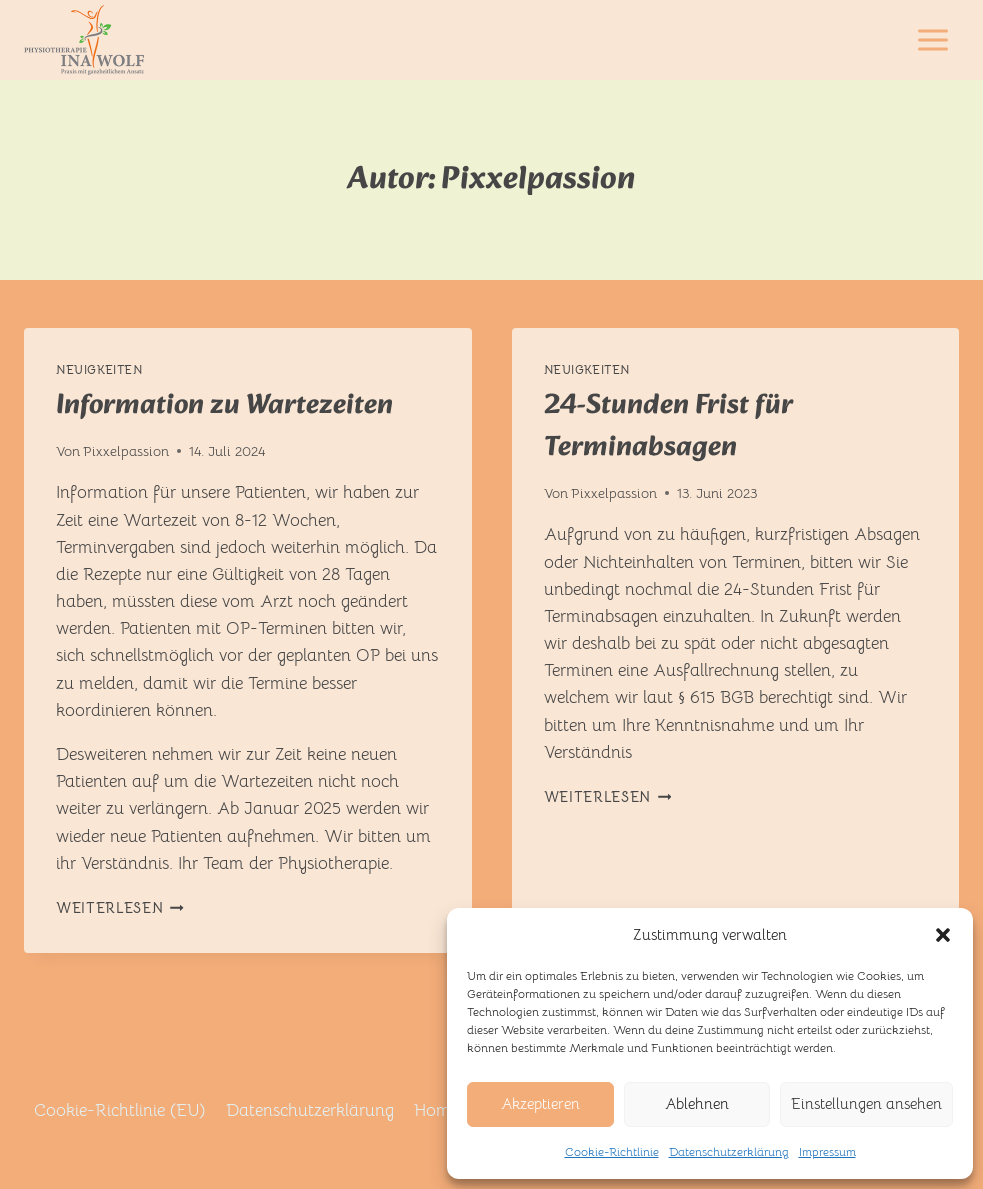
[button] (943, 935)
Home (436, 1110)
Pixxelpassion (126, 451)
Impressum (827, 1151)
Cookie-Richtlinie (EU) (119, 1110)
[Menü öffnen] (932, 39)
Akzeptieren (540, 1103)
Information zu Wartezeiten (224, 405)
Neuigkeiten (99, 369)
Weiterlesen (120, 908)
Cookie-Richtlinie (612, 1151)
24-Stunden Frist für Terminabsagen (668, 426)
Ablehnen (697, 1103)
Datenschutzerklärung (729, 1151)
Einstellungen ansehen (866, 1103)
